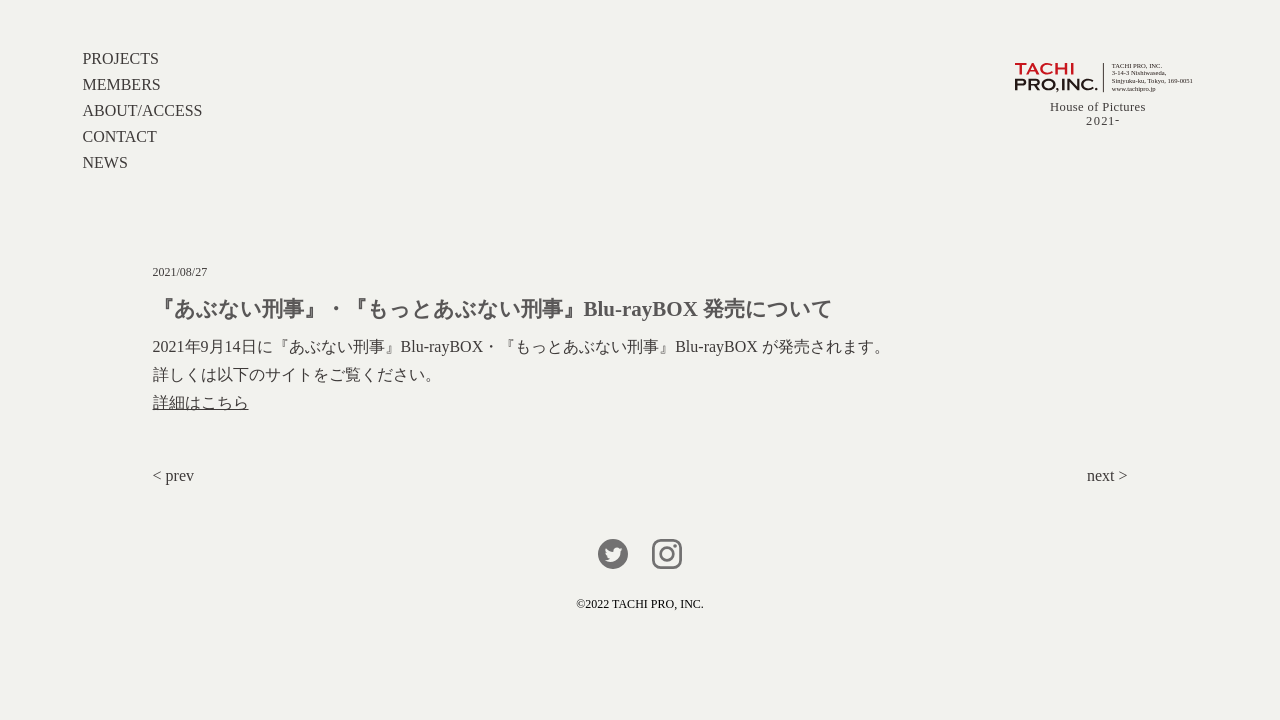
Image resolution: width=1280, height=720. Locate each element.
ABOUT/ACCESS (142, 110)
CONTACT (119, 136)
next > (1107, 475)
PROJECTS (120, 58)
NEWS (104, 162)
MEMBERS (121, 84)
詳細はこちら (201, 402)
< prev (173, 475)
